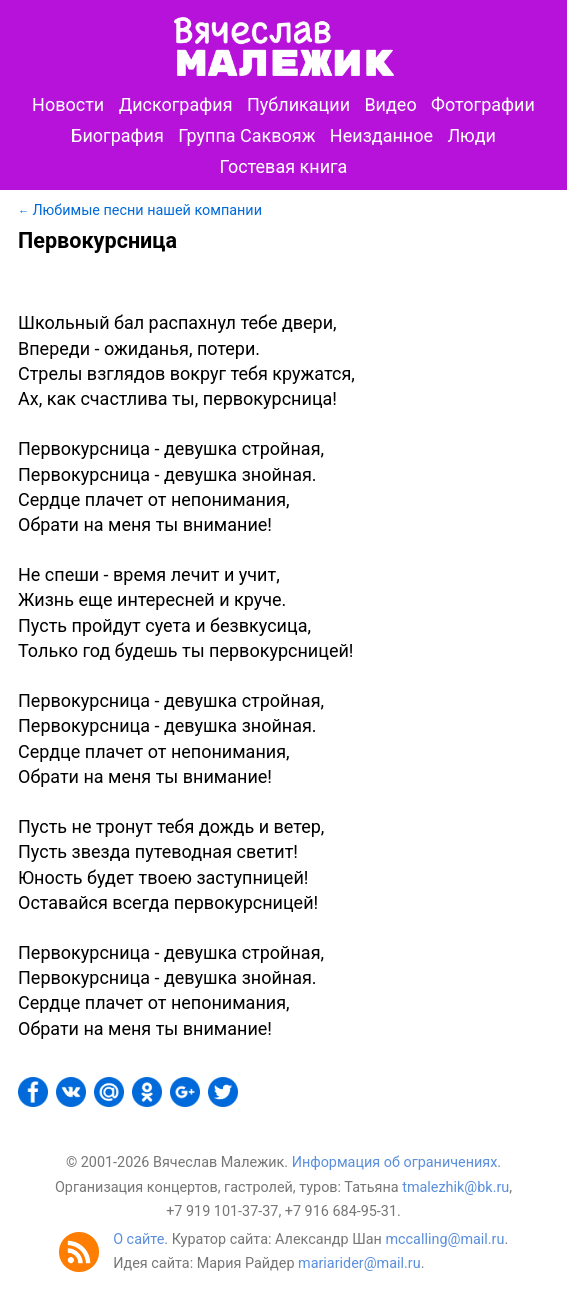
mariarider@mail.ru (359, 1263)
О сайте (138, 1239)
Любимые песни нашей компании (147, 211)
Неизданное (381, 135)
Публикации (298, 104)
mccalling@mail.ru (444, 1239)
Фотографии (483, 104)
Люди (471, 135)
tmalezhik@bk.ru (455, 1187)
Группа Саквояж (246, 135)
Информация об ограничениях (395, 1162)
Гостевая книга (284, 166)
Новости (68, 104)
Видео (390, 104)
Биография (117, 135)
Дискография (176, 104)
